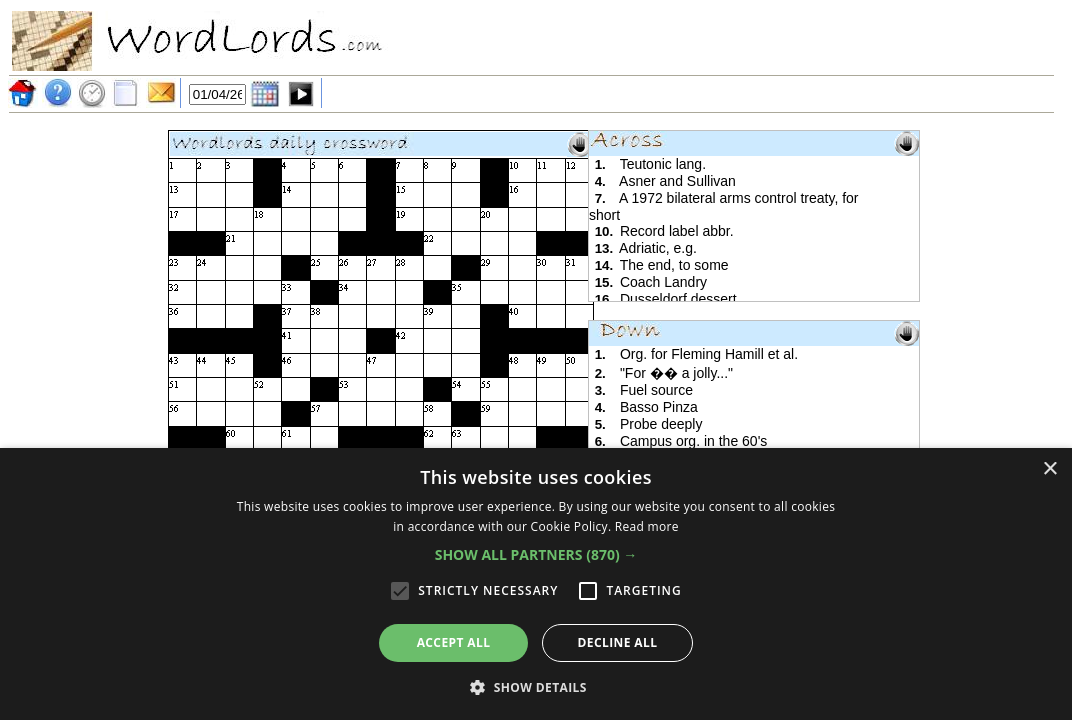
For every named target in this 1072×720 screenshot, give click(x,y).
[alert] (536, 584)
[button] (536, 554)
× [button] (1049, 469)
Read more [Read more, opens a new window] (647, 526)
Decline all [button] (618, 642)
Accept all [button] (454, 642)
